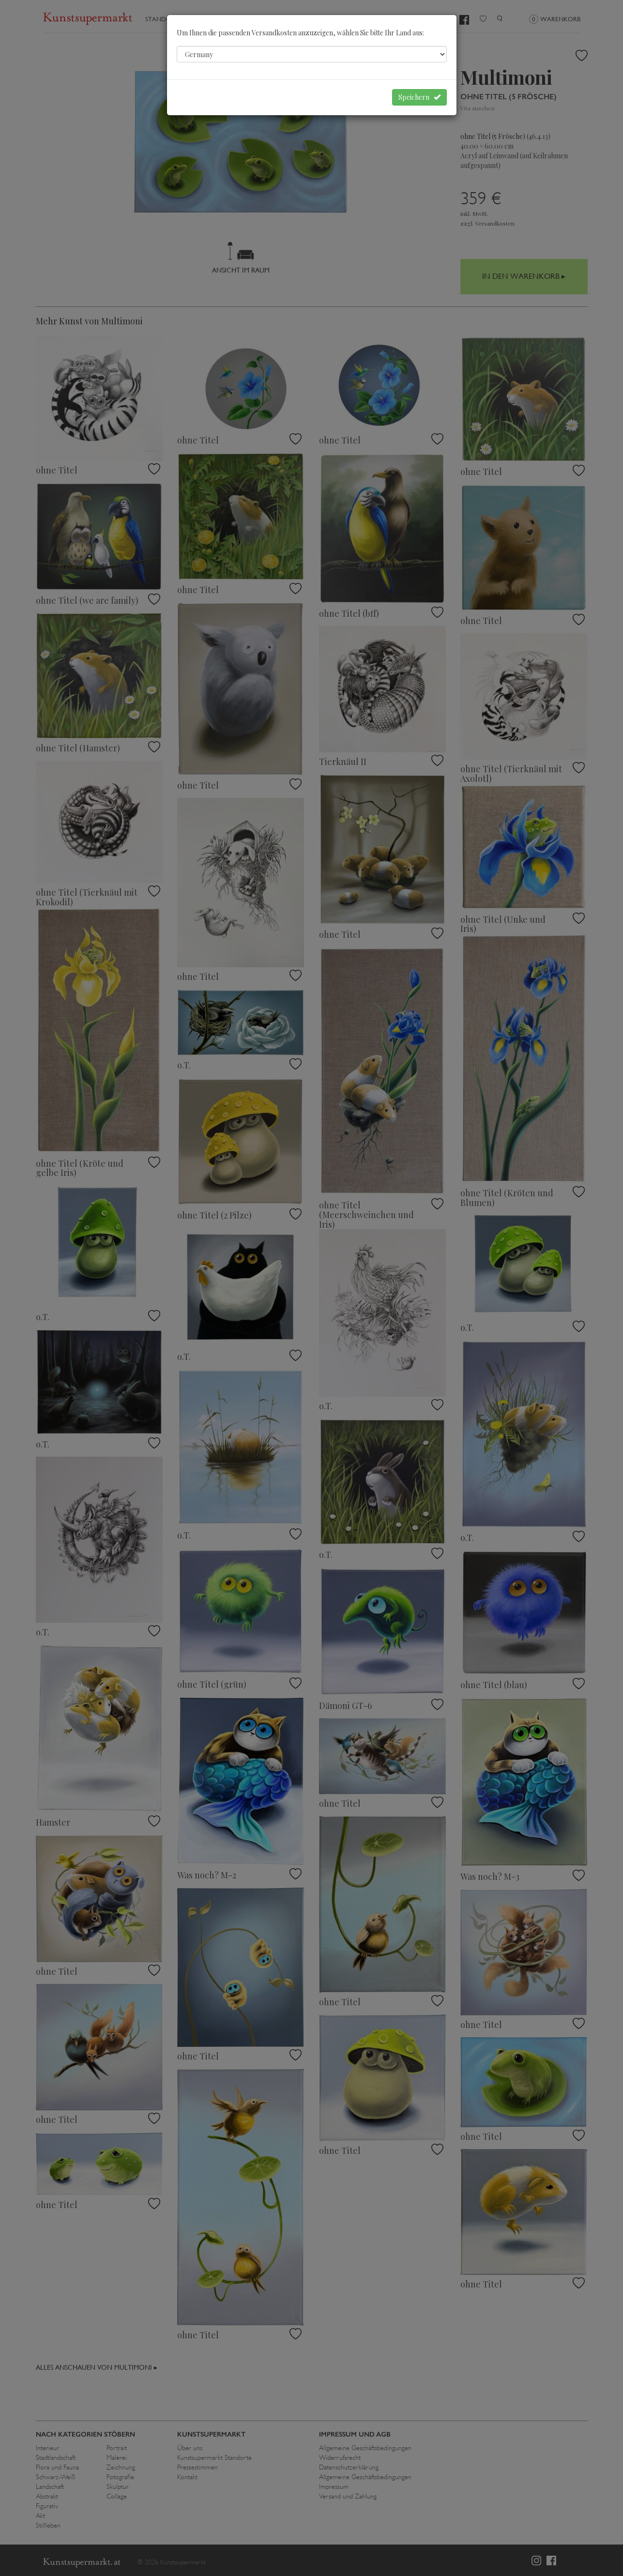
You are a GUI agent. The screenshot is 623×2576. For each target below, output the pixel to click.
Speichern (419, 97)
